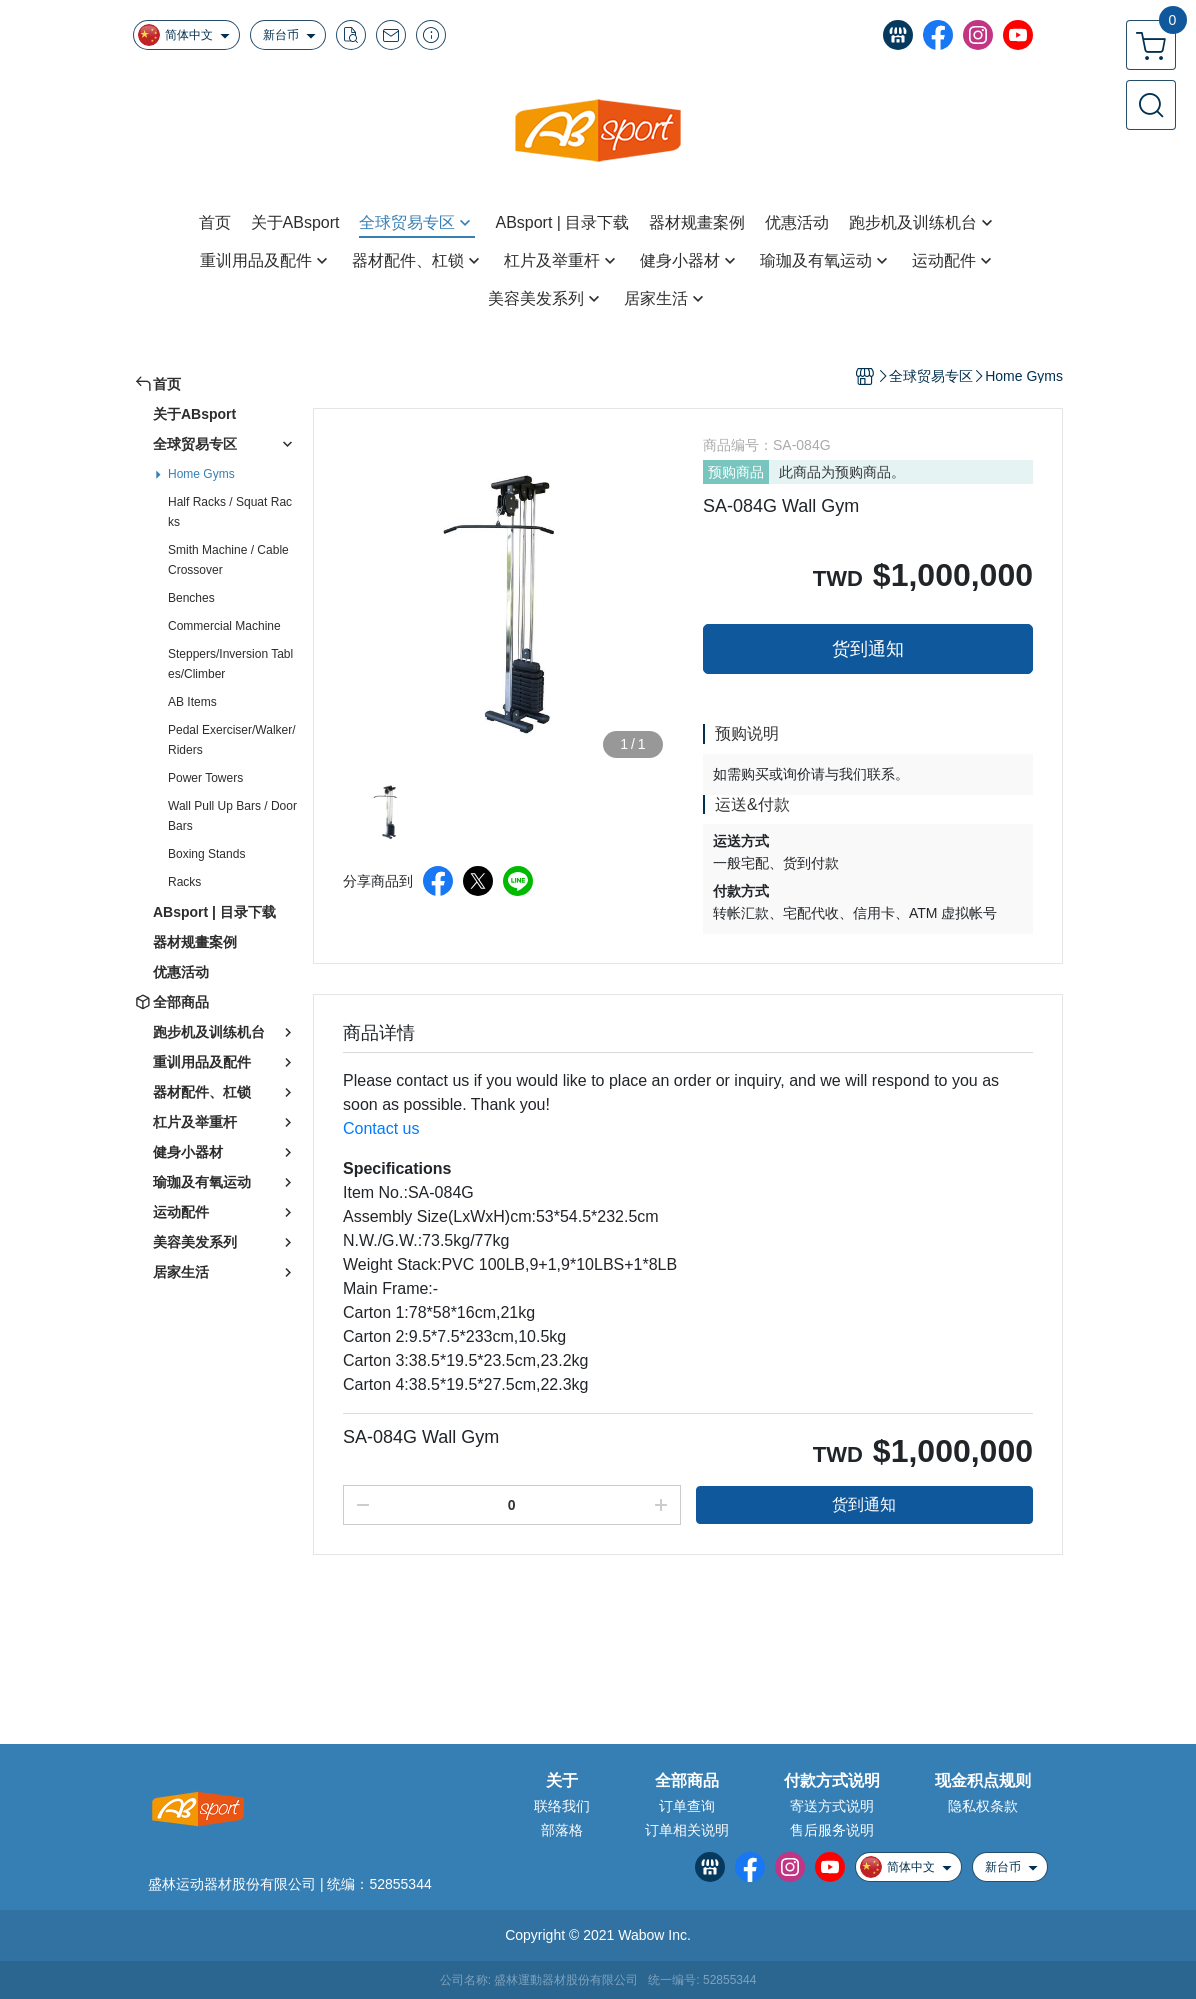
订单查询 (687, 1806)
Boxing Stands (206, 854)
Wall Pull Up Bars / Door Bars (232, 816)
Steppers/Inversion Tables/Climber (230, 664)
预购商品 (736, 472)
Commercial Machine (224, 626)
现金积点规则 (983, 1781)
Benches (191, 598)
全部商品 (687, 1781)
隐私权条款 (983, 1806)
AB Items (192, 702)
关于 (562, 1781)
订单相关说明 (687, 1830)
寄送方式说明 (832, 1806)
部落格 (562, 1830)
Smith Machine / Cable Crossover (228, 560)
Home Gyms (201, 474)
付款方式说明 (832, 1781)
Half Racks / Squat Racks (230, 512)
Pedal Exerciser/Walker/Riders (232, 740)
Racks (184, 882)
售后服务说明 (832, 1830)
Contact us (381, 1128)
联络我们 (562, 1806)
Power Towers (205, 778)
